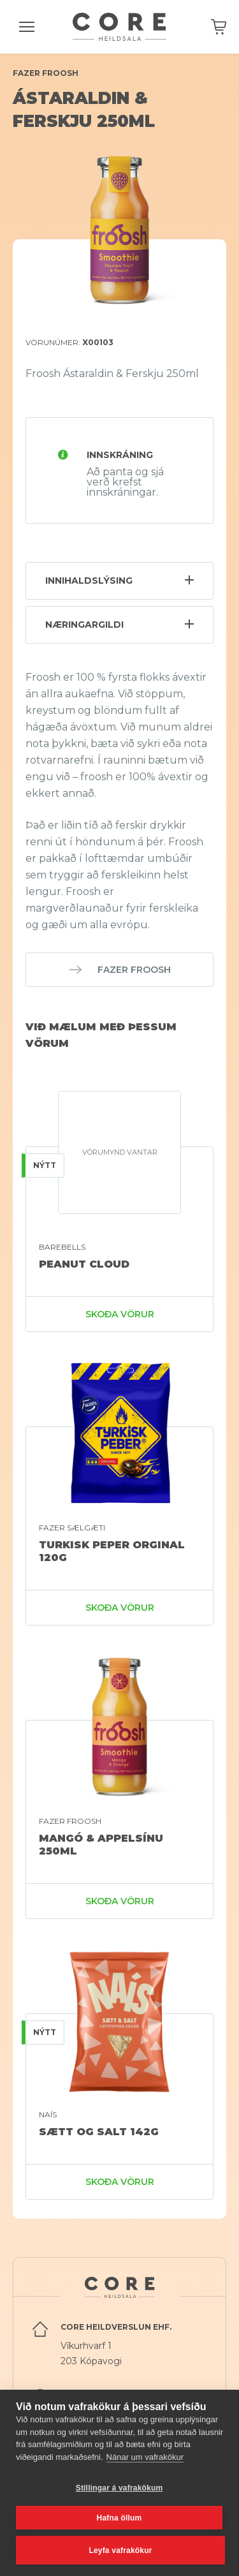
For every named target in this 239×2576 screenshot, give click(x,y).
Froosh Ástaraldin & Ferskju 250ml (112, 374)
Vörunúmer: (69, 342)
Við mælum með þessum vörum (101, 1035)
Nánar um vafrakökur (145, 2457)
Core (119, 27)
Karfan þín (218, 26)
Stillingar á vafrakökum (119, 2487)
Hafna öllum (119, 2517)
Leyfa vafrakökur (120, 2550)
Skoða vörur (119, 1314)
